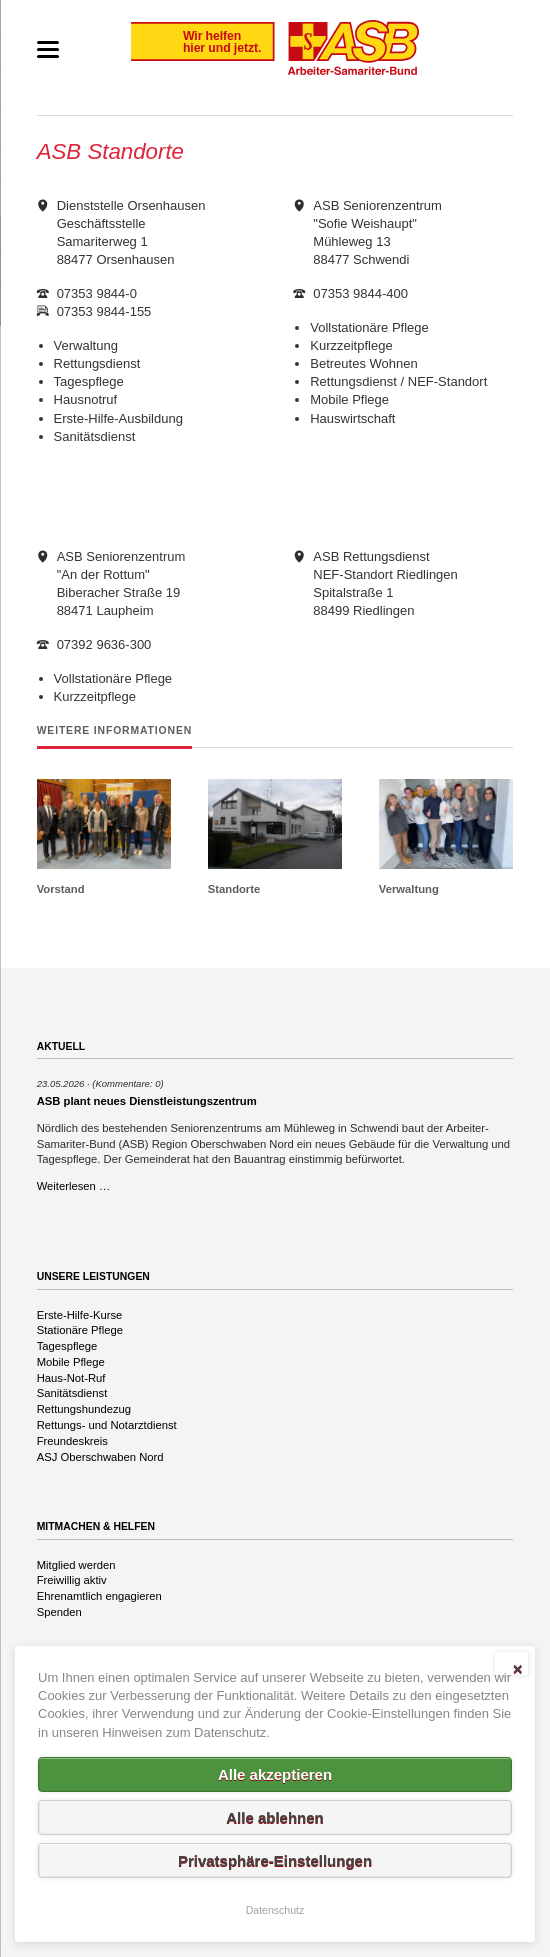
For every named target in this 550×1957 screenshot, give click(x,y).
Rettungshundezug (84, 1409)
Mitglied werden (76, 1565)
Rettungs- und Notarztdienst (107, 1425)
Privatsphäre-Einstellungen (275, 1860)
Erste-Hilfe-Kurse (80, 1315)
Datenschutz (275, 1910)
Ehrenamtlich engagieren (99, 1596)
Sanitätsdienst (72, 1393)
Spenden (59, 1612)
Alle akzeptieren (275, 1774)
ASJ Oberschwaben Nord (100, 1457)
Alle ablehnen (275, 1817)
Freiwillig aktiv (72, 1580)
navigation (48, 49)
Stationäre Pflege (80, 1330)
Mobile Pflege (71, 1362)
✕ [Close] (517, 1669)
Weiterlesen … (74, 1186)
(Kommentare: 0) (127, 1083)
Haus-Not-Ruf (71, 1378)
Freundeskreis (72, 1441)
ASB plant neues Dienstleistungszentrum (147, 1101)
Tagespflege (67, 1346)
